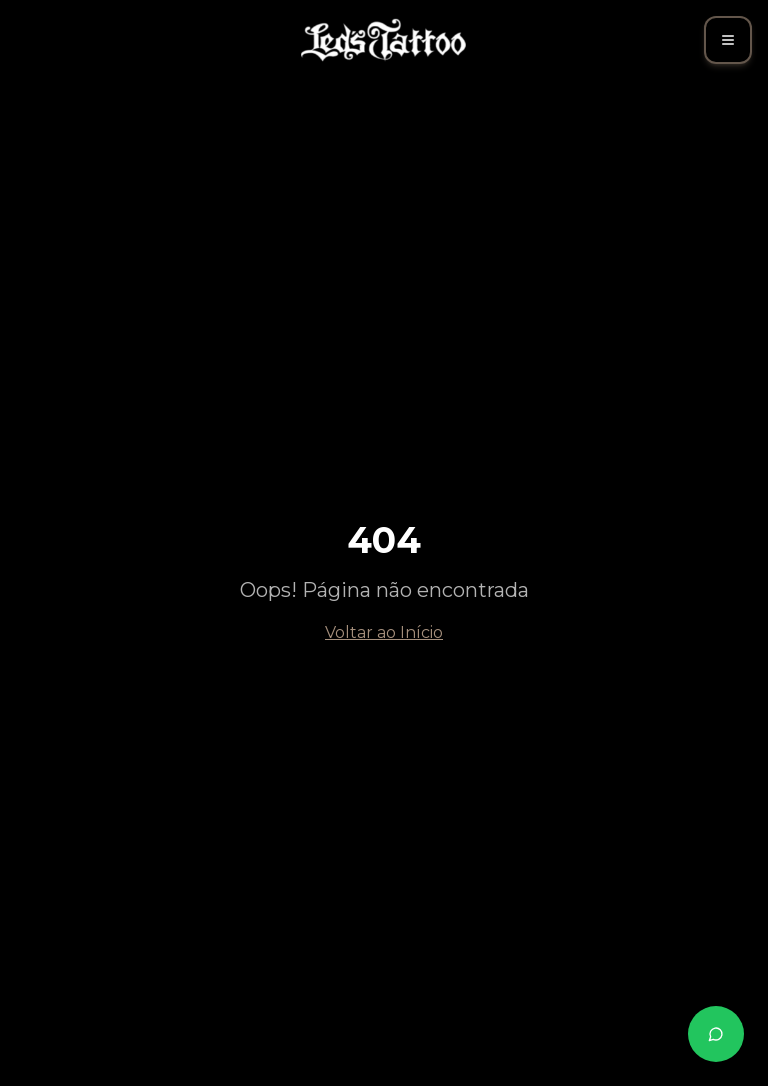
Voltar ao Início (384, 632)
